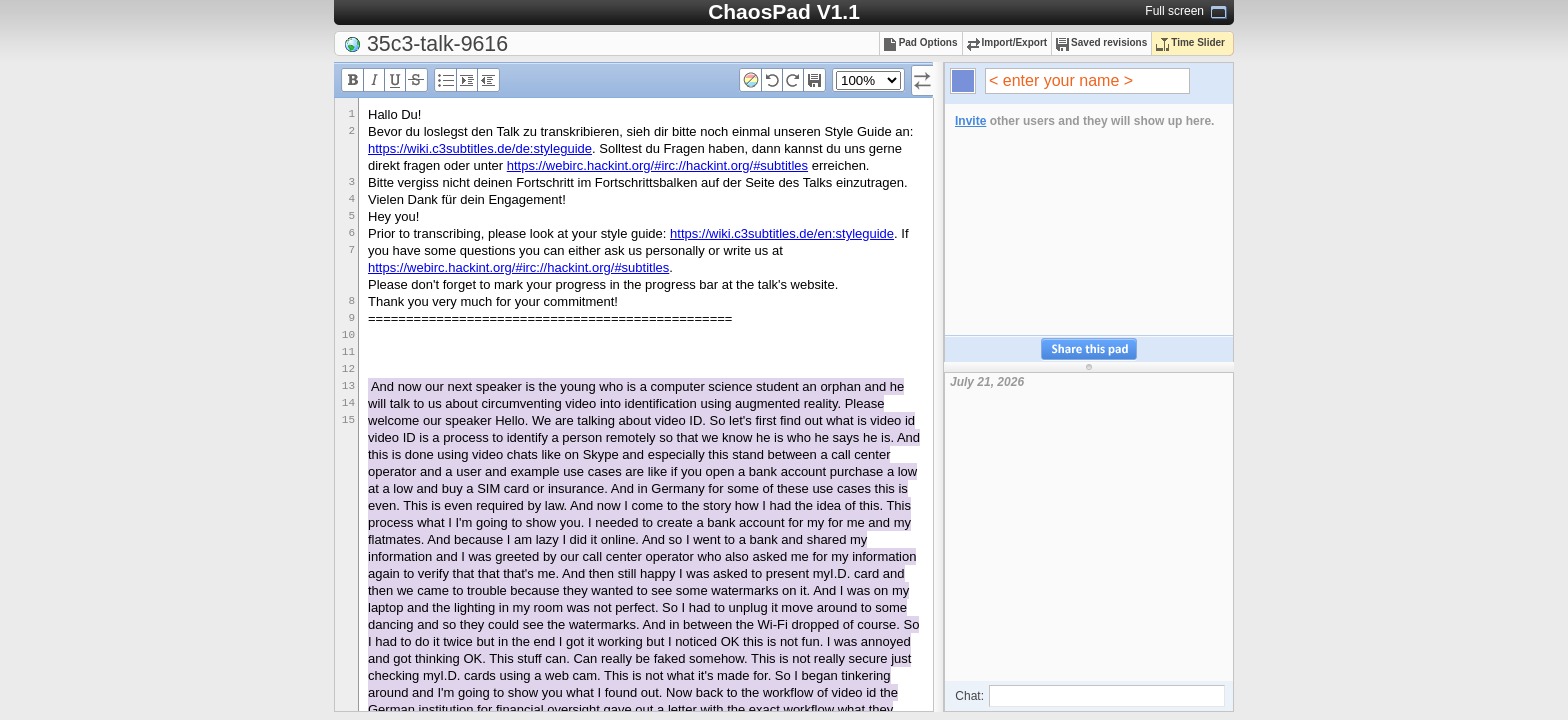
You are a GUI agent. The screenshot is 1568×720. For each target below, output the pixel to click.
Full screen (1174, 11)
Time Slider (1190, 42)
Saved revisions (1101, 42)
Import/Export (1007, 42)
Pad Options (921, 42)
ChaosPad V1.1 (784, 11)
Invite (970, 121)
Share (1089, 349)
